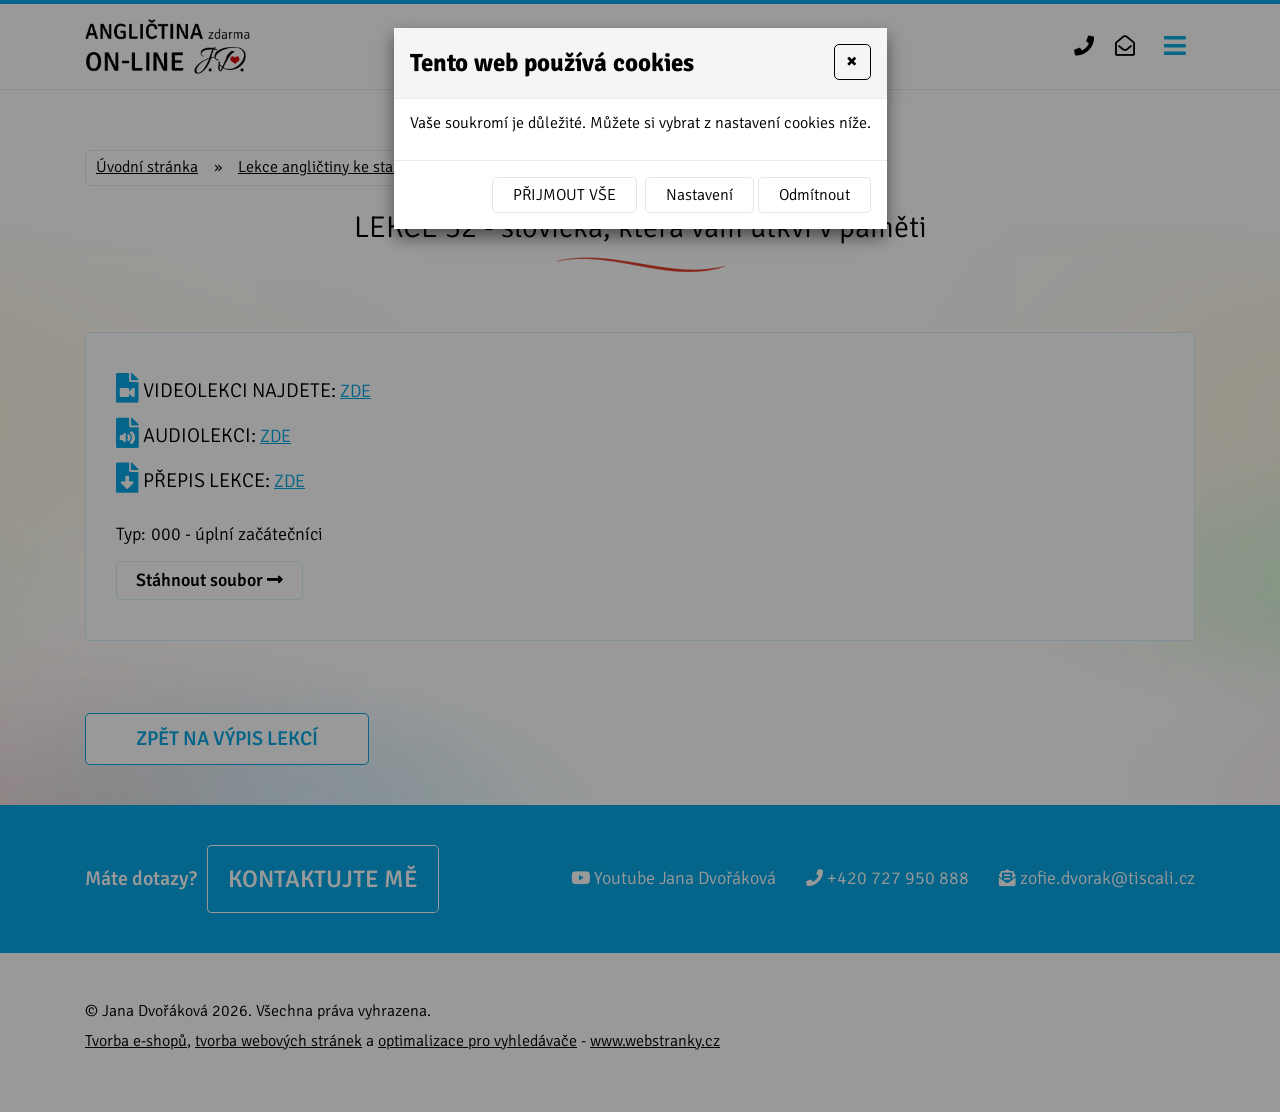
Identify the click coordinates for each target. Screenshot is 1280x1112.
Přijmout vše (564, 195)
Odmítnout (814, 195)
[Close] (852, 62)
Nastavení (699, 195)
